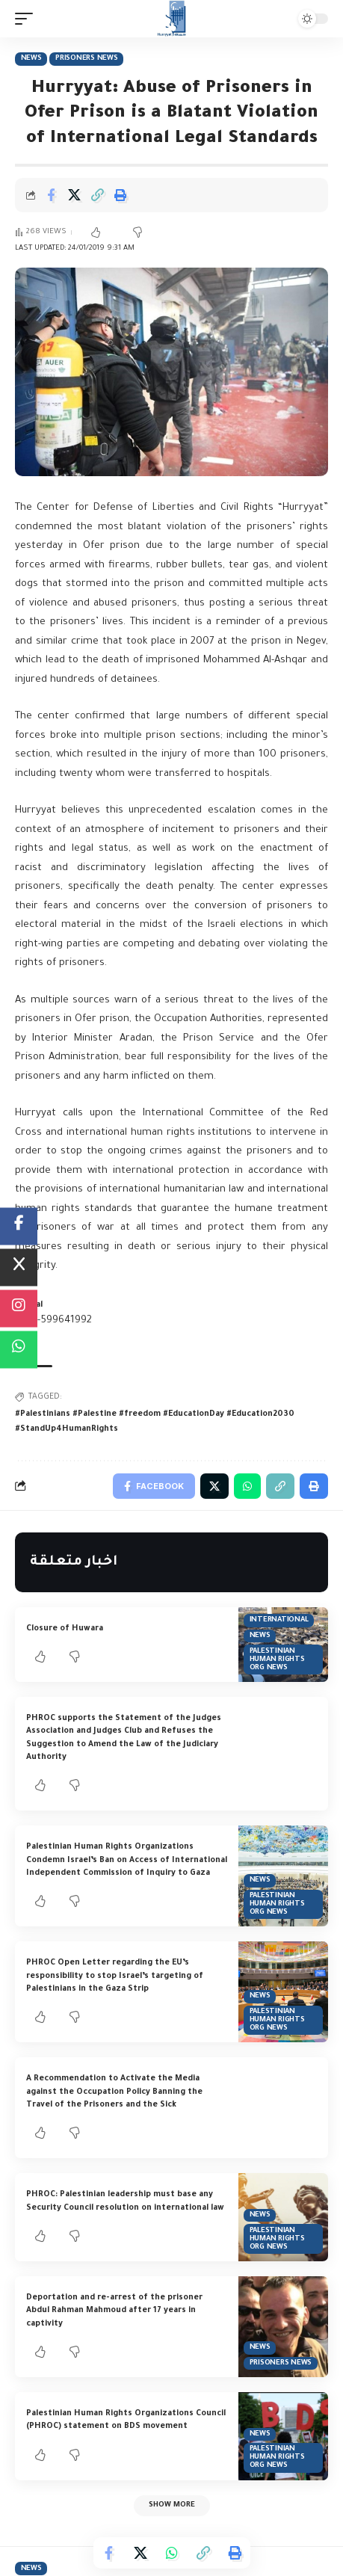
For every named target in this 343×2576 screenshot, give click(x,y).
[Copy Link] (97, 195)
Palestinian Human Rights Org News (277, 1660)
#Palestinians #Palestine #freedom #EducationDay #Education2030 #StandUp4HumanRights (154, 1422)
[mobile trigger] (27, 19)
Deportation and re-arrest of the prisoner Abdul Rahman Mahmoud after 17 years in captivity (114, 2311)
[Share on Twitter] (74, 195)
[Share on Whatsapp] (172, 2553)
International (279, 1620)
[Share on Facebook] (50, 195)
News (31, 59)
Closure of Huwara (64, 1628)
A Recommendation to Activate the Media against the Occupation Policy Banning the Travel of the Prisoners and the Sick (114, 2092)
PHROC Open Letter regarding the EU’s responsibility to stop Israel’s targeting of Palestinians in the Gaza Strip (114, 1976)
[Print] (120, 195)
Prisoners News (86, 59)
